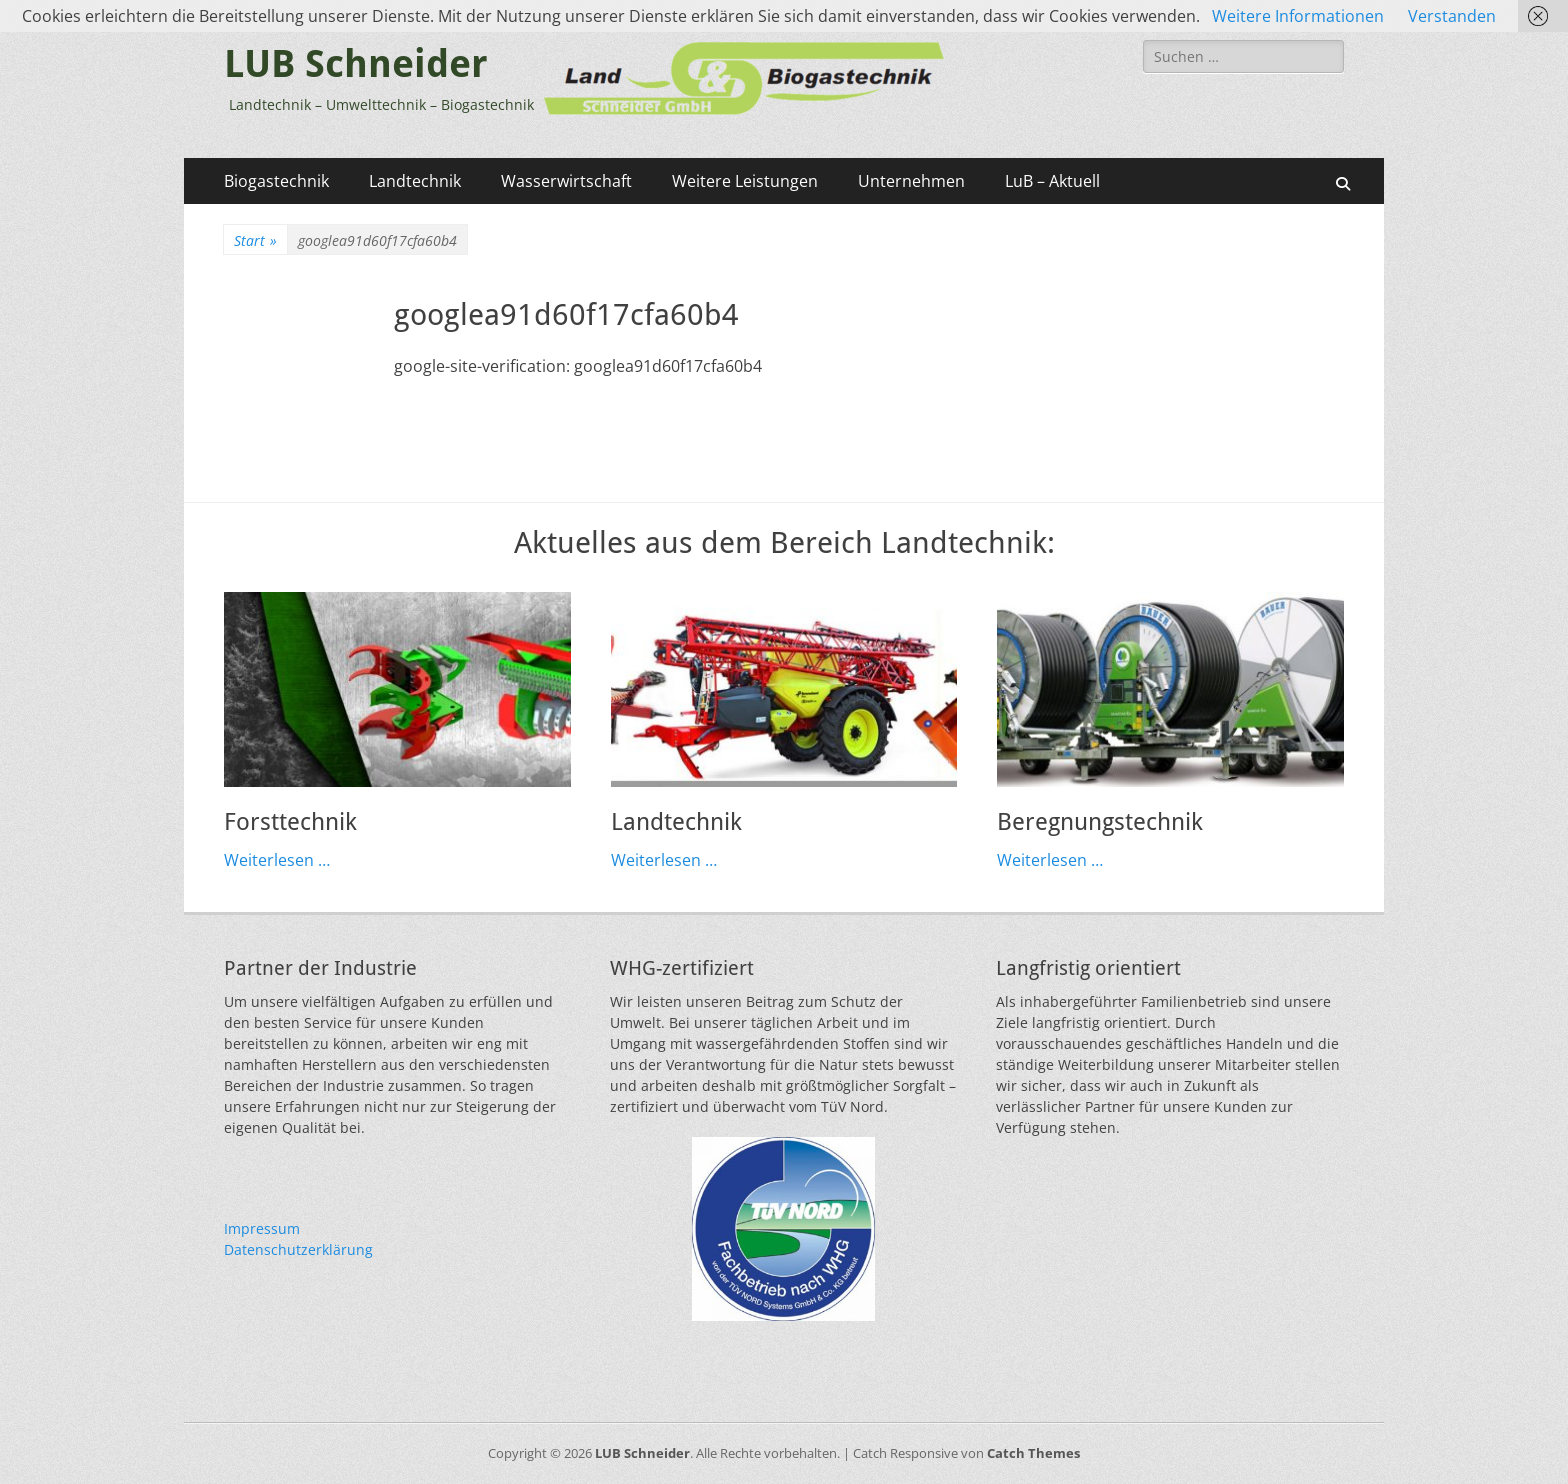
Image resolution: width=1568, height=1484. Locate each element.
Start (255, 240)
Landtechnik (415, 181)
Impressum (262, 1228)
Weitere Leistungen (745, 181)
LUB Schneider (356, 64)
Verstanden (1452, 16)
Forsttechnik (290, 822)
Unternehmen (911, 181)
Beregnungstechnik (1100, 822)
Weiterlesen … (277, 860)
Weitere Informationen (1298, 16)
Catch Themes (1033, 1453)
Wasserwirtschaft (566, 181)
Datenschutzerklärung (298, 1249)
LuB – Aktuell (1052, 181)
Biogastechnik (276, 181)
